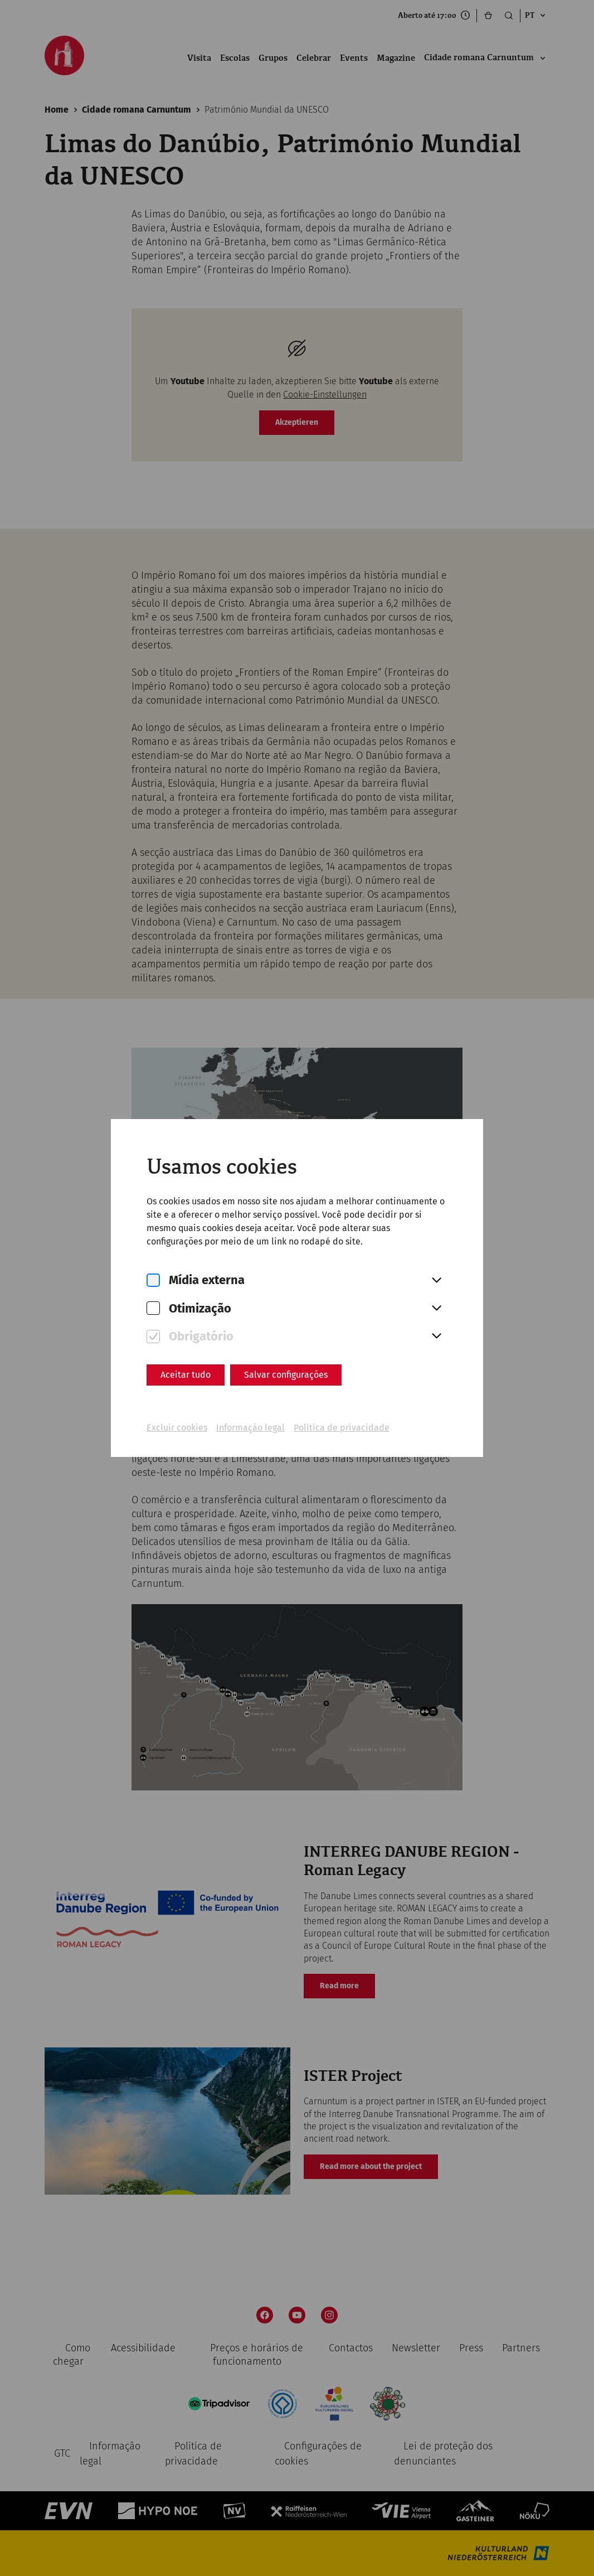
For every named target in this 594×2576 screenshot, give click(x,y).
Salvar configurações (286, 1374)
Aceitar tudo (185, 1374)
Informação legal (250, 1427)
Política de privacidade (341, 1427)
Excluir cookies (177, 1427)
